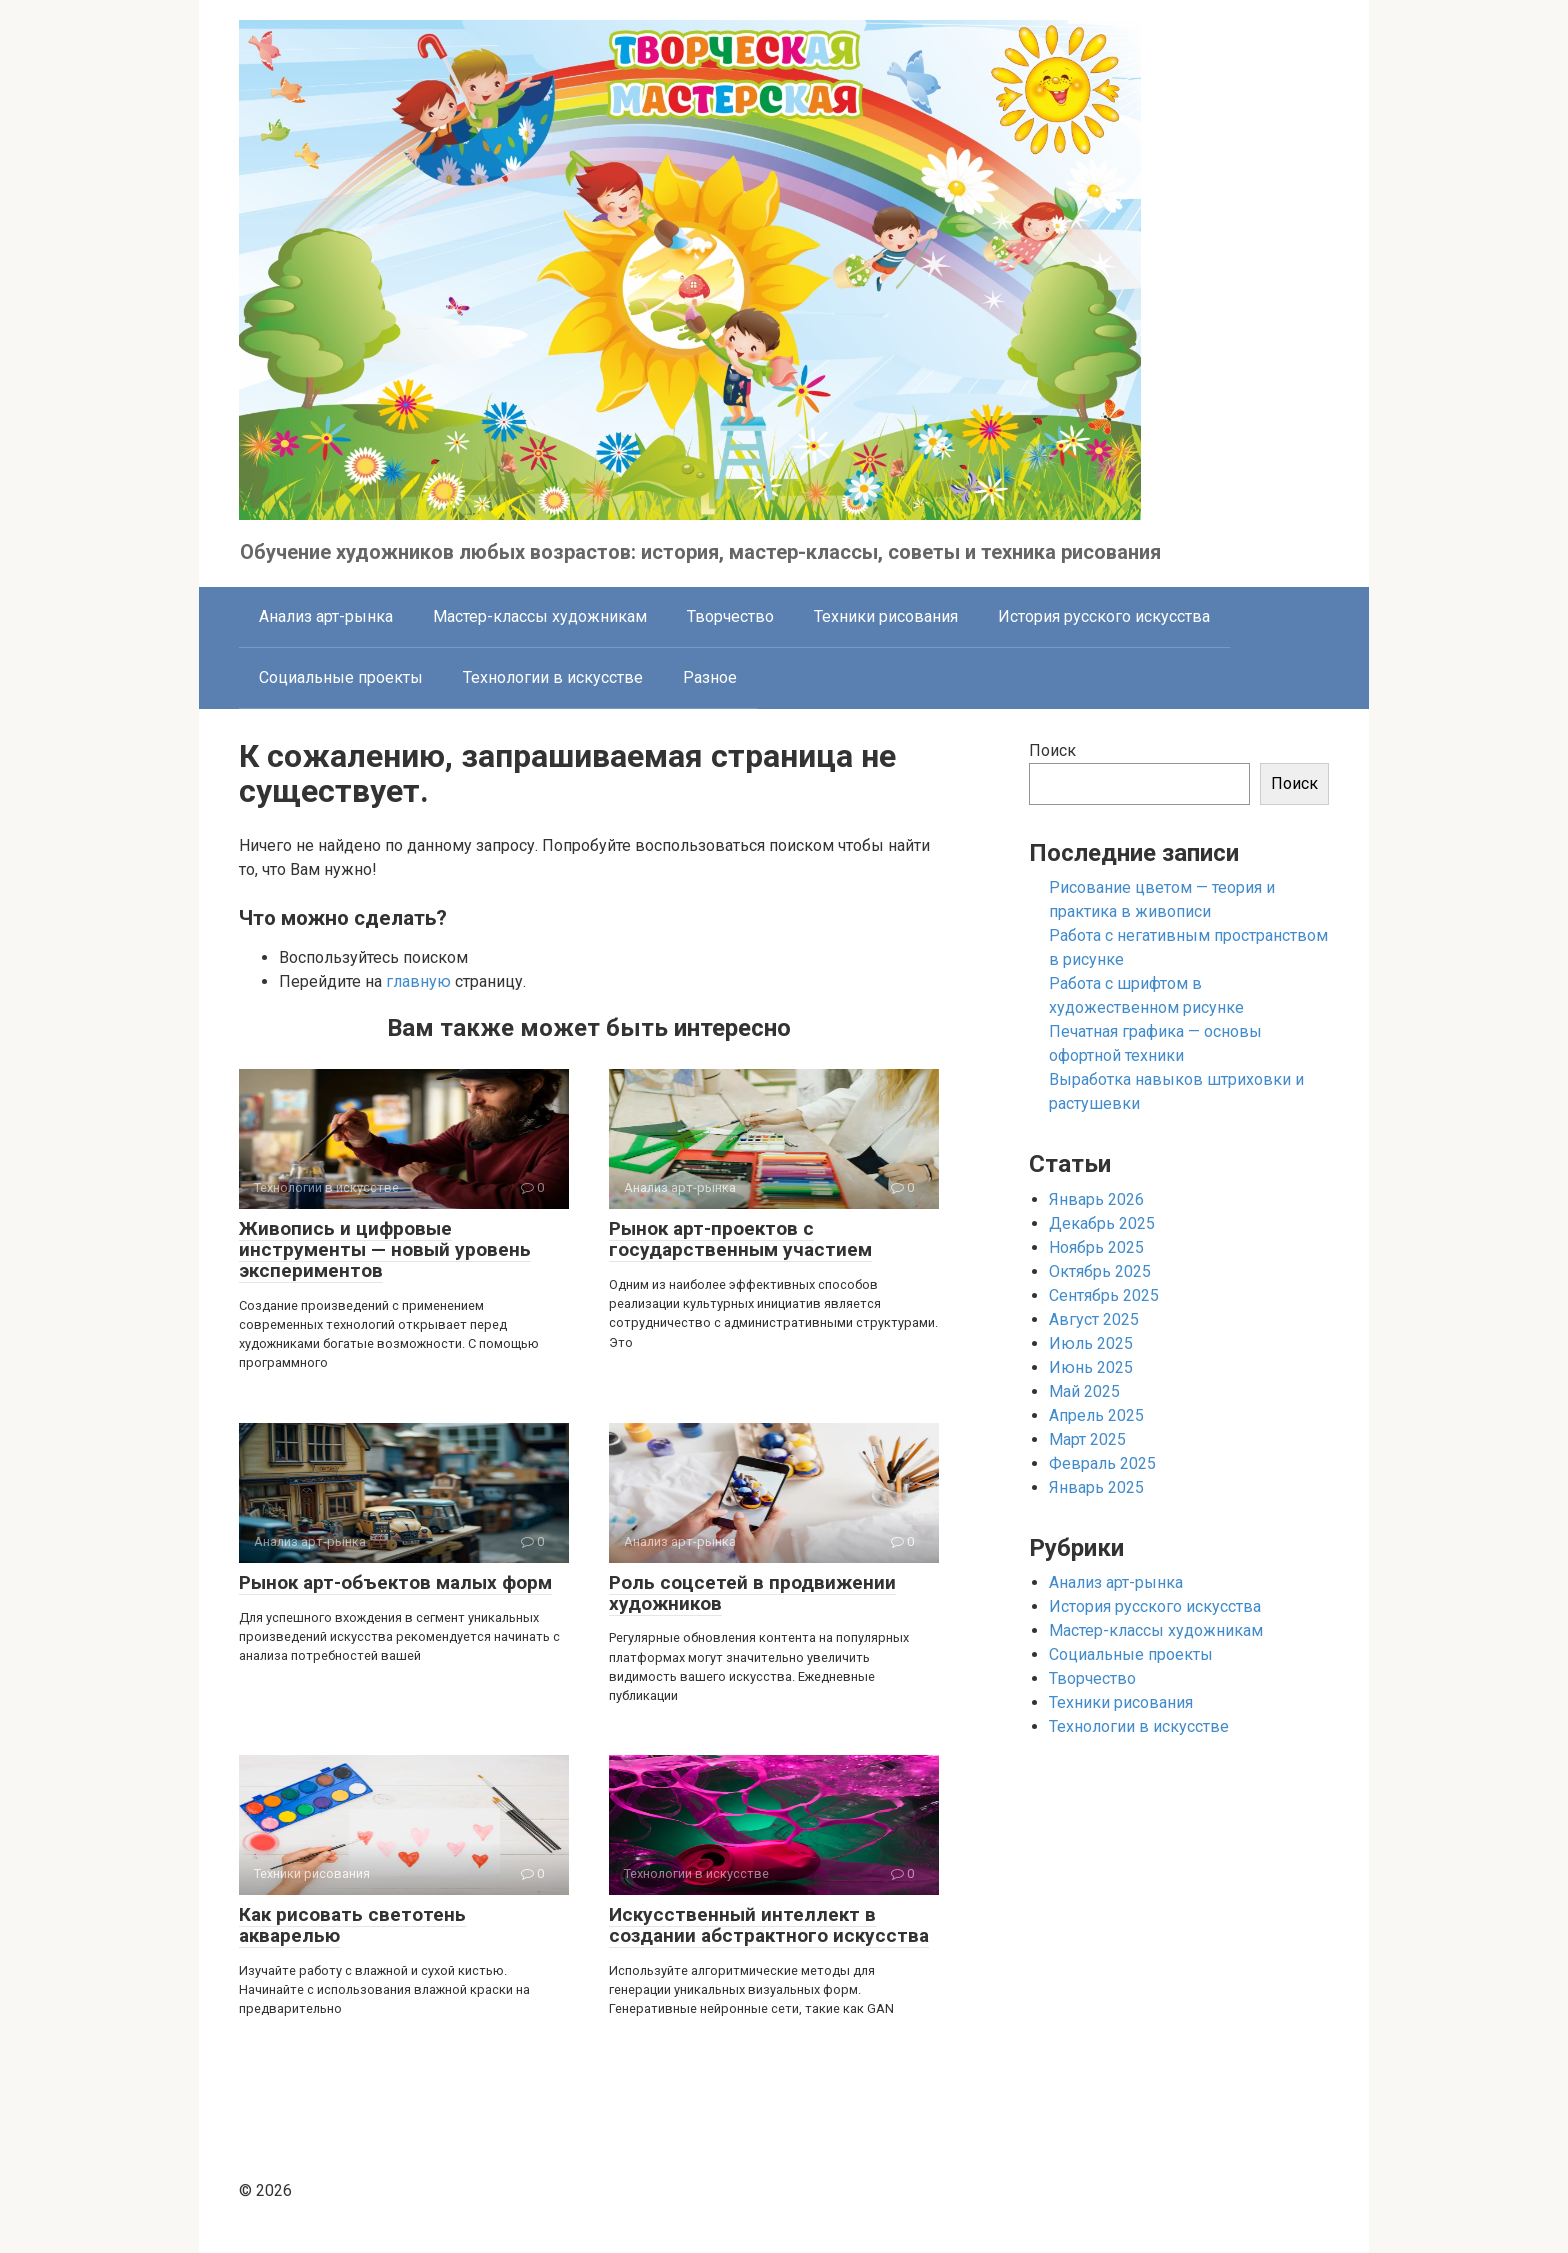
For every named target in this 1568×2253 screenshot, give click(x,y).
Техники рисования (886, 616)
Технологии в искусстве (553, 677)
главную (418, 981)
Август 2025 (1094, 1319)
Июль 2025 (1091, 1343)
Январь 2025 (1096, 1487)
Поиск (1052, 750)
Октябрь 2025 (1100, 1271)
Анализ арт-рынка (326, 616)
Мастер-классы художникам (540, 616)
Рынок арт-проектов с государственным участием (740, 1239)
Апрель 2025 (1096, 1415)
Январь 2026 (1096, 1199)
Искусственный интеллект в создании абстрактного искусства (769, 1925)
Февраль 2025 (1102, 1463)
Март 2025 (1087, 1439)
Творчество (730, 616)
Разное (710, 677)
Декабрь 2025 (1102, 1223)
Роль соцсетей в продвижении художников (752, 1593)
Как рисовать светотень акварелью (352, 1925)
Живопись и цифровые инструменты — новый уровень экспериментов (385, 1249)
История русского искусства (1104, 616)
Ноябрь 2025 (1096, 1247)
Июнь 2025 (1091, 1367)
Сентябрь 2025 (1104, 1295)
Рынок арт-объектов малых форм (395, 1582)
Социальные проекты (341, 677)
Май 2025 (1084, 1391)
